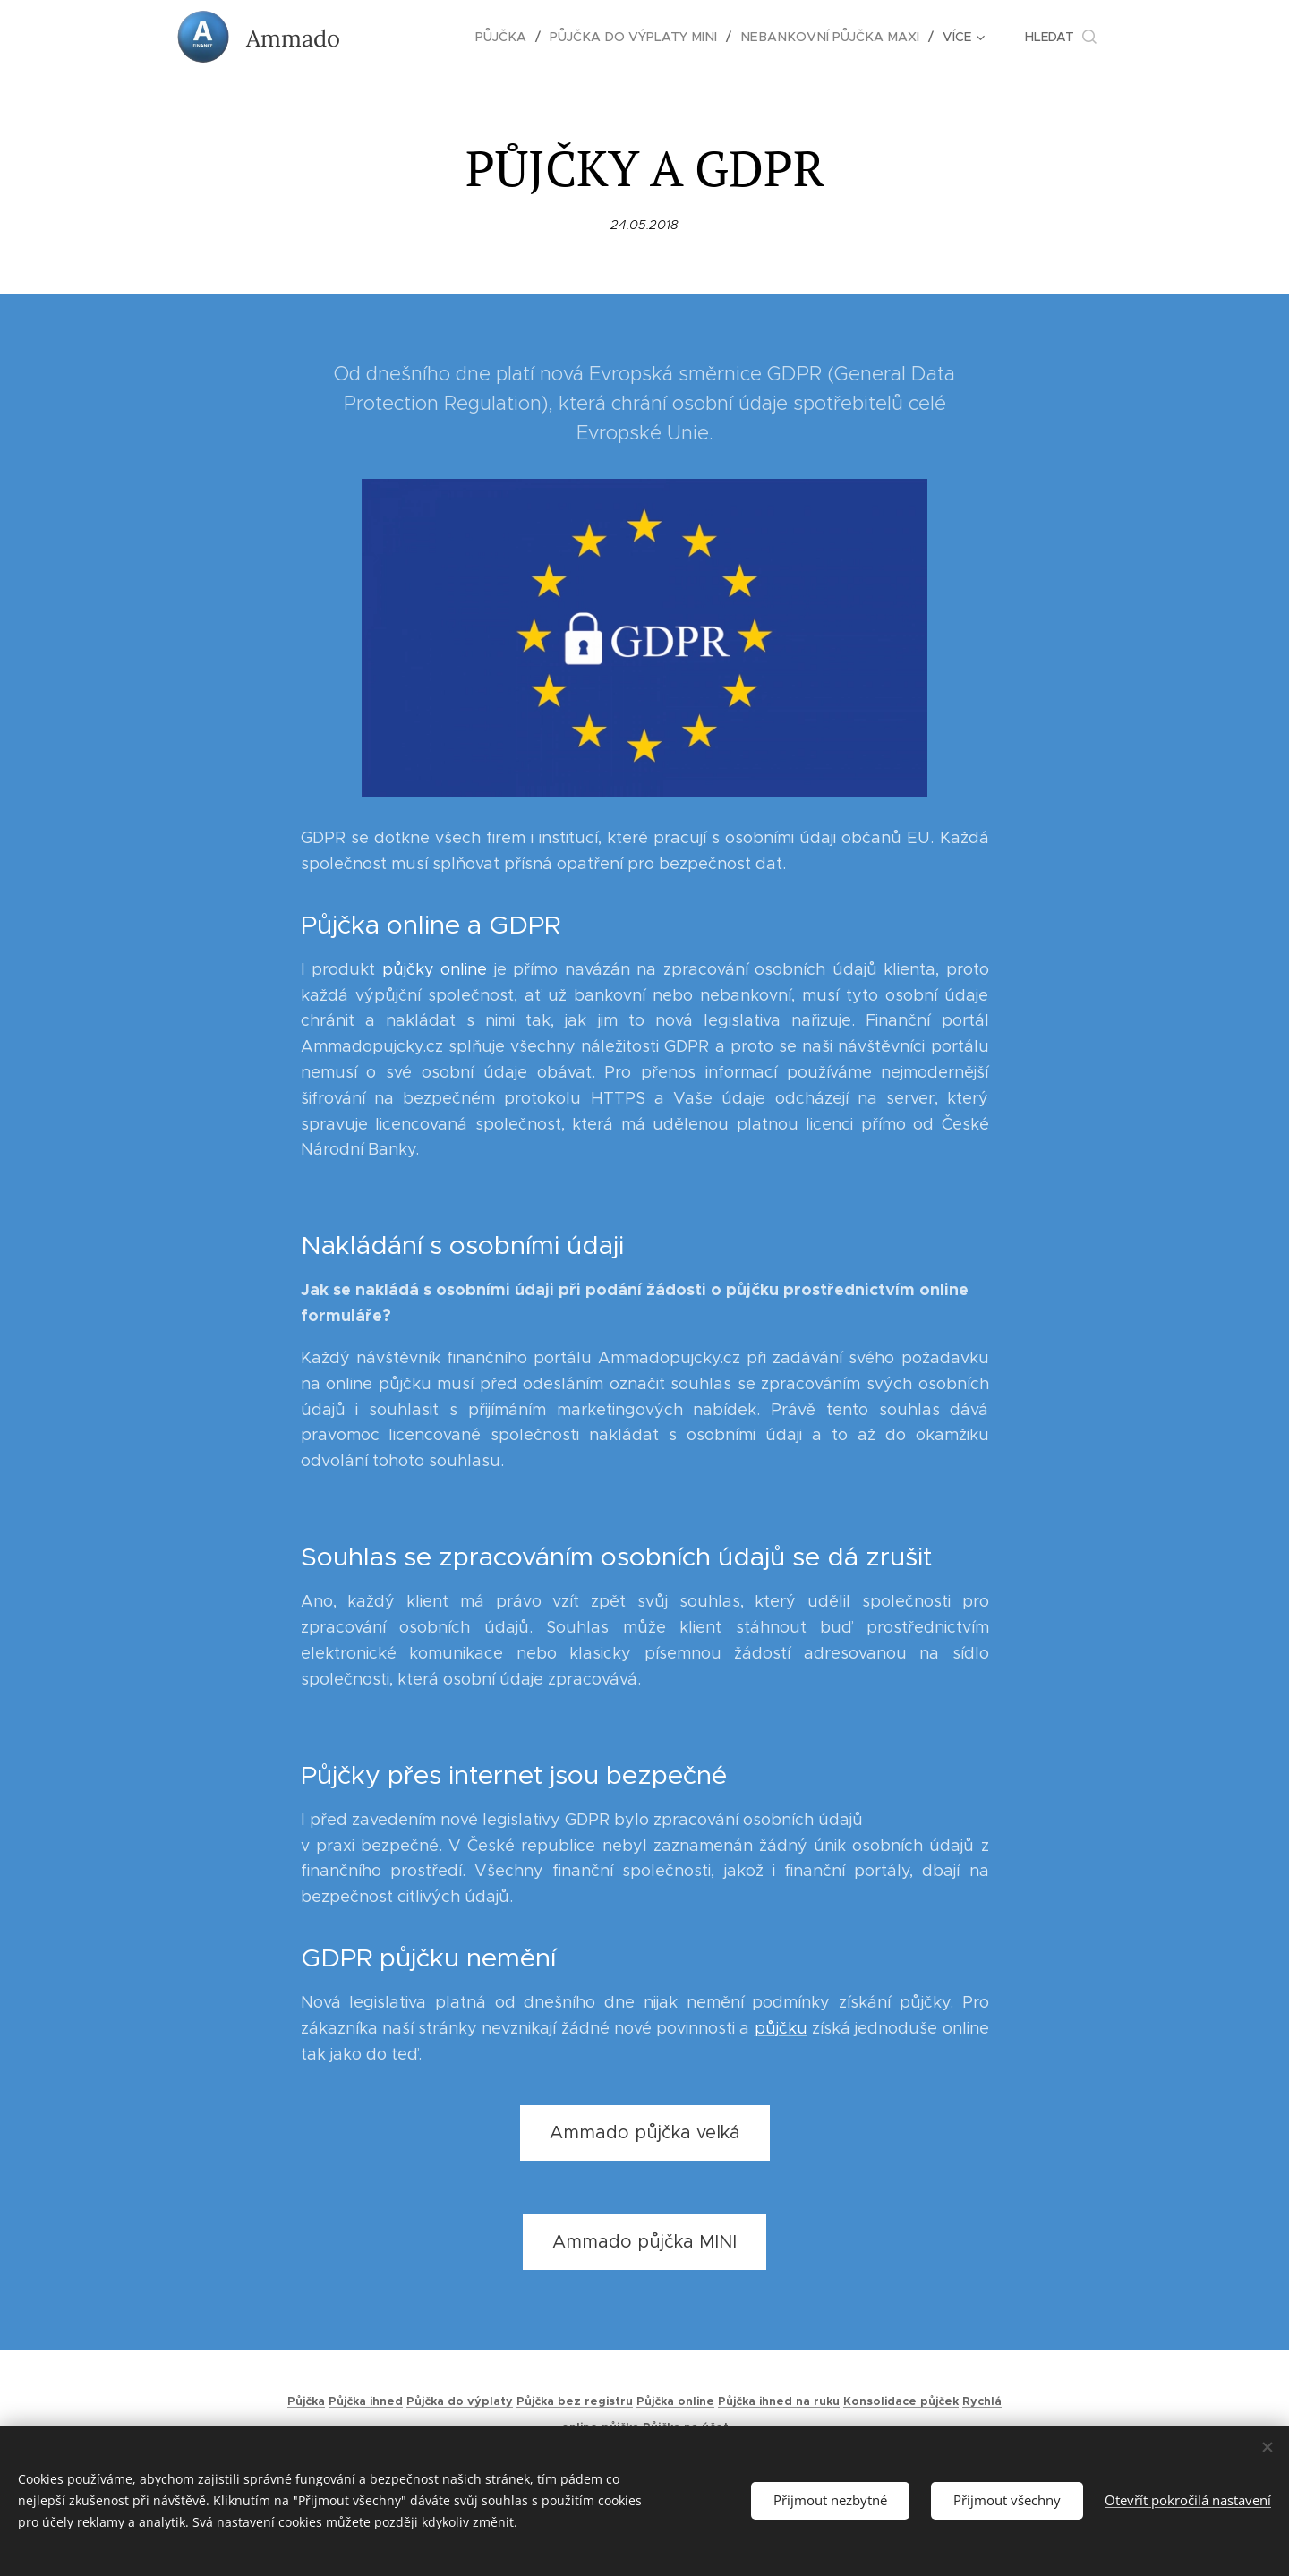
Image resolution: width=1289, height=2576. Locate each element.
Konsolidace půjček (901, 2401)
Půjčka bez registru (574, 2401)
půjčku (781, 2028)
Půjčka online (675, 2401)
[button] (1061, 36)
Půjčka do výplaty (459, 2401)
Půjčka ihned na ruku (779, 2401)
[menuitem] (410, 36)
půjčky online (435, 969)
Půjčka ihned (366, 2401)
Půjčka (306, 2401)
